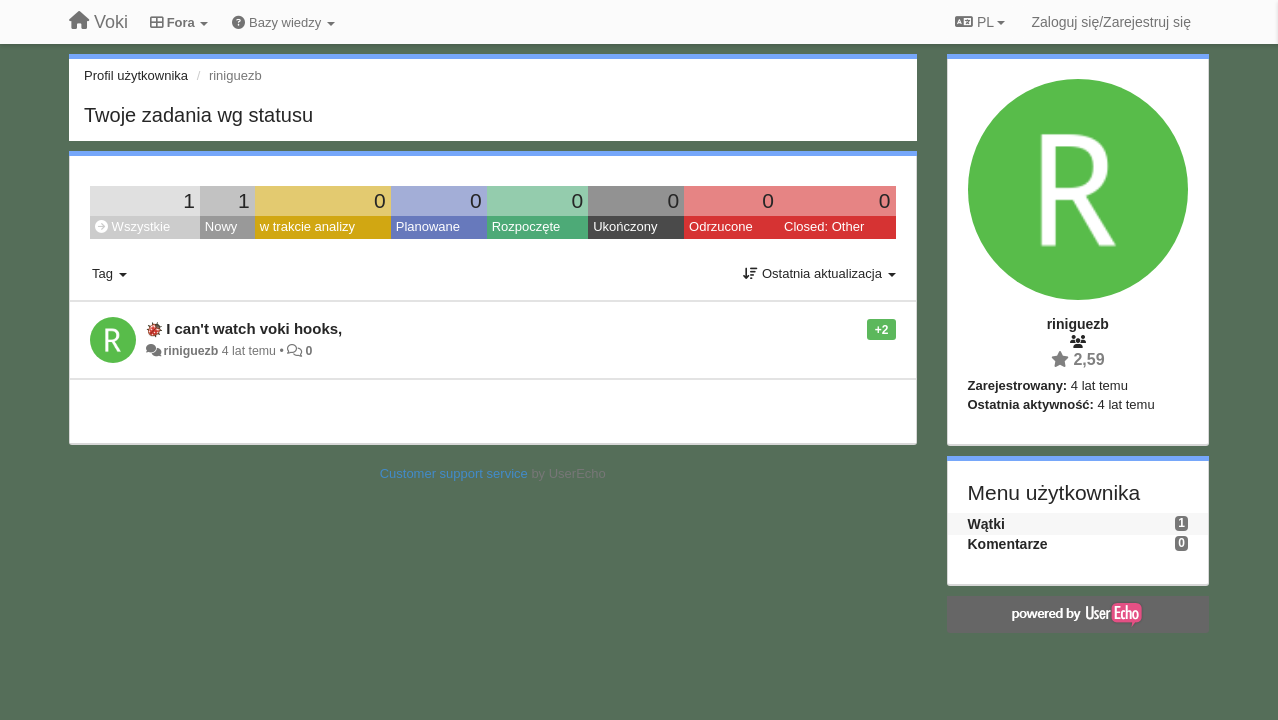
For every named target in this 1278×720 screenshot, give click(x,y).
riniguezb (190, 351)
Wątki (986, 524)
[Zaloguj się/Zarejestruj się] (1111, 22)
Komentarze (1008, 544)
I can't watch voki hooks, (254, 328)
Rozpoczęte (526, 226)
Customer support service (454, 473)
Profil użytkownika (136, 75)
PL (980, 22)
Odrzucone (721, 226)
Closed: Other (824, 226)
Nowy (221, 226)
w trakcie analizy (307, 226)
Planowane (428, 226)
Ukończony (625, 226)
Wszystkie (132, 226)
